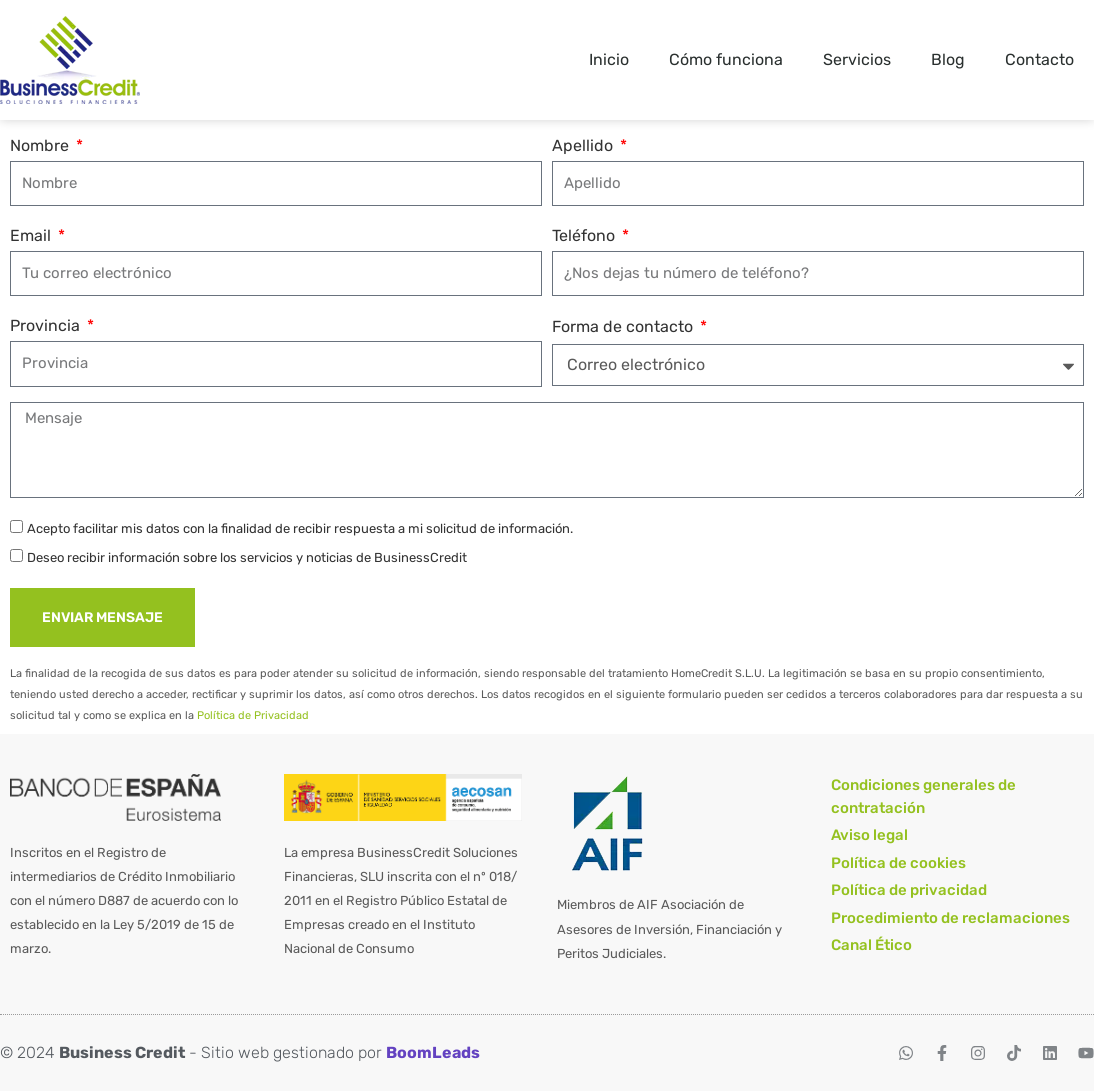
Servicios (857, 59)
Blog (948, 59)
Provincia (47, 325)
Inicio (609, 59)
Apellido (584, 145)
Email (32, 235)
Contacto (1039, 59)
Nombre (41, 145)
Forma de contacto (624, 326)
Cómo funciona (726, 59)
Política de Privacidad (253, 715)
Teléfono (585, 235)
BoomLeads (433, 1052)
